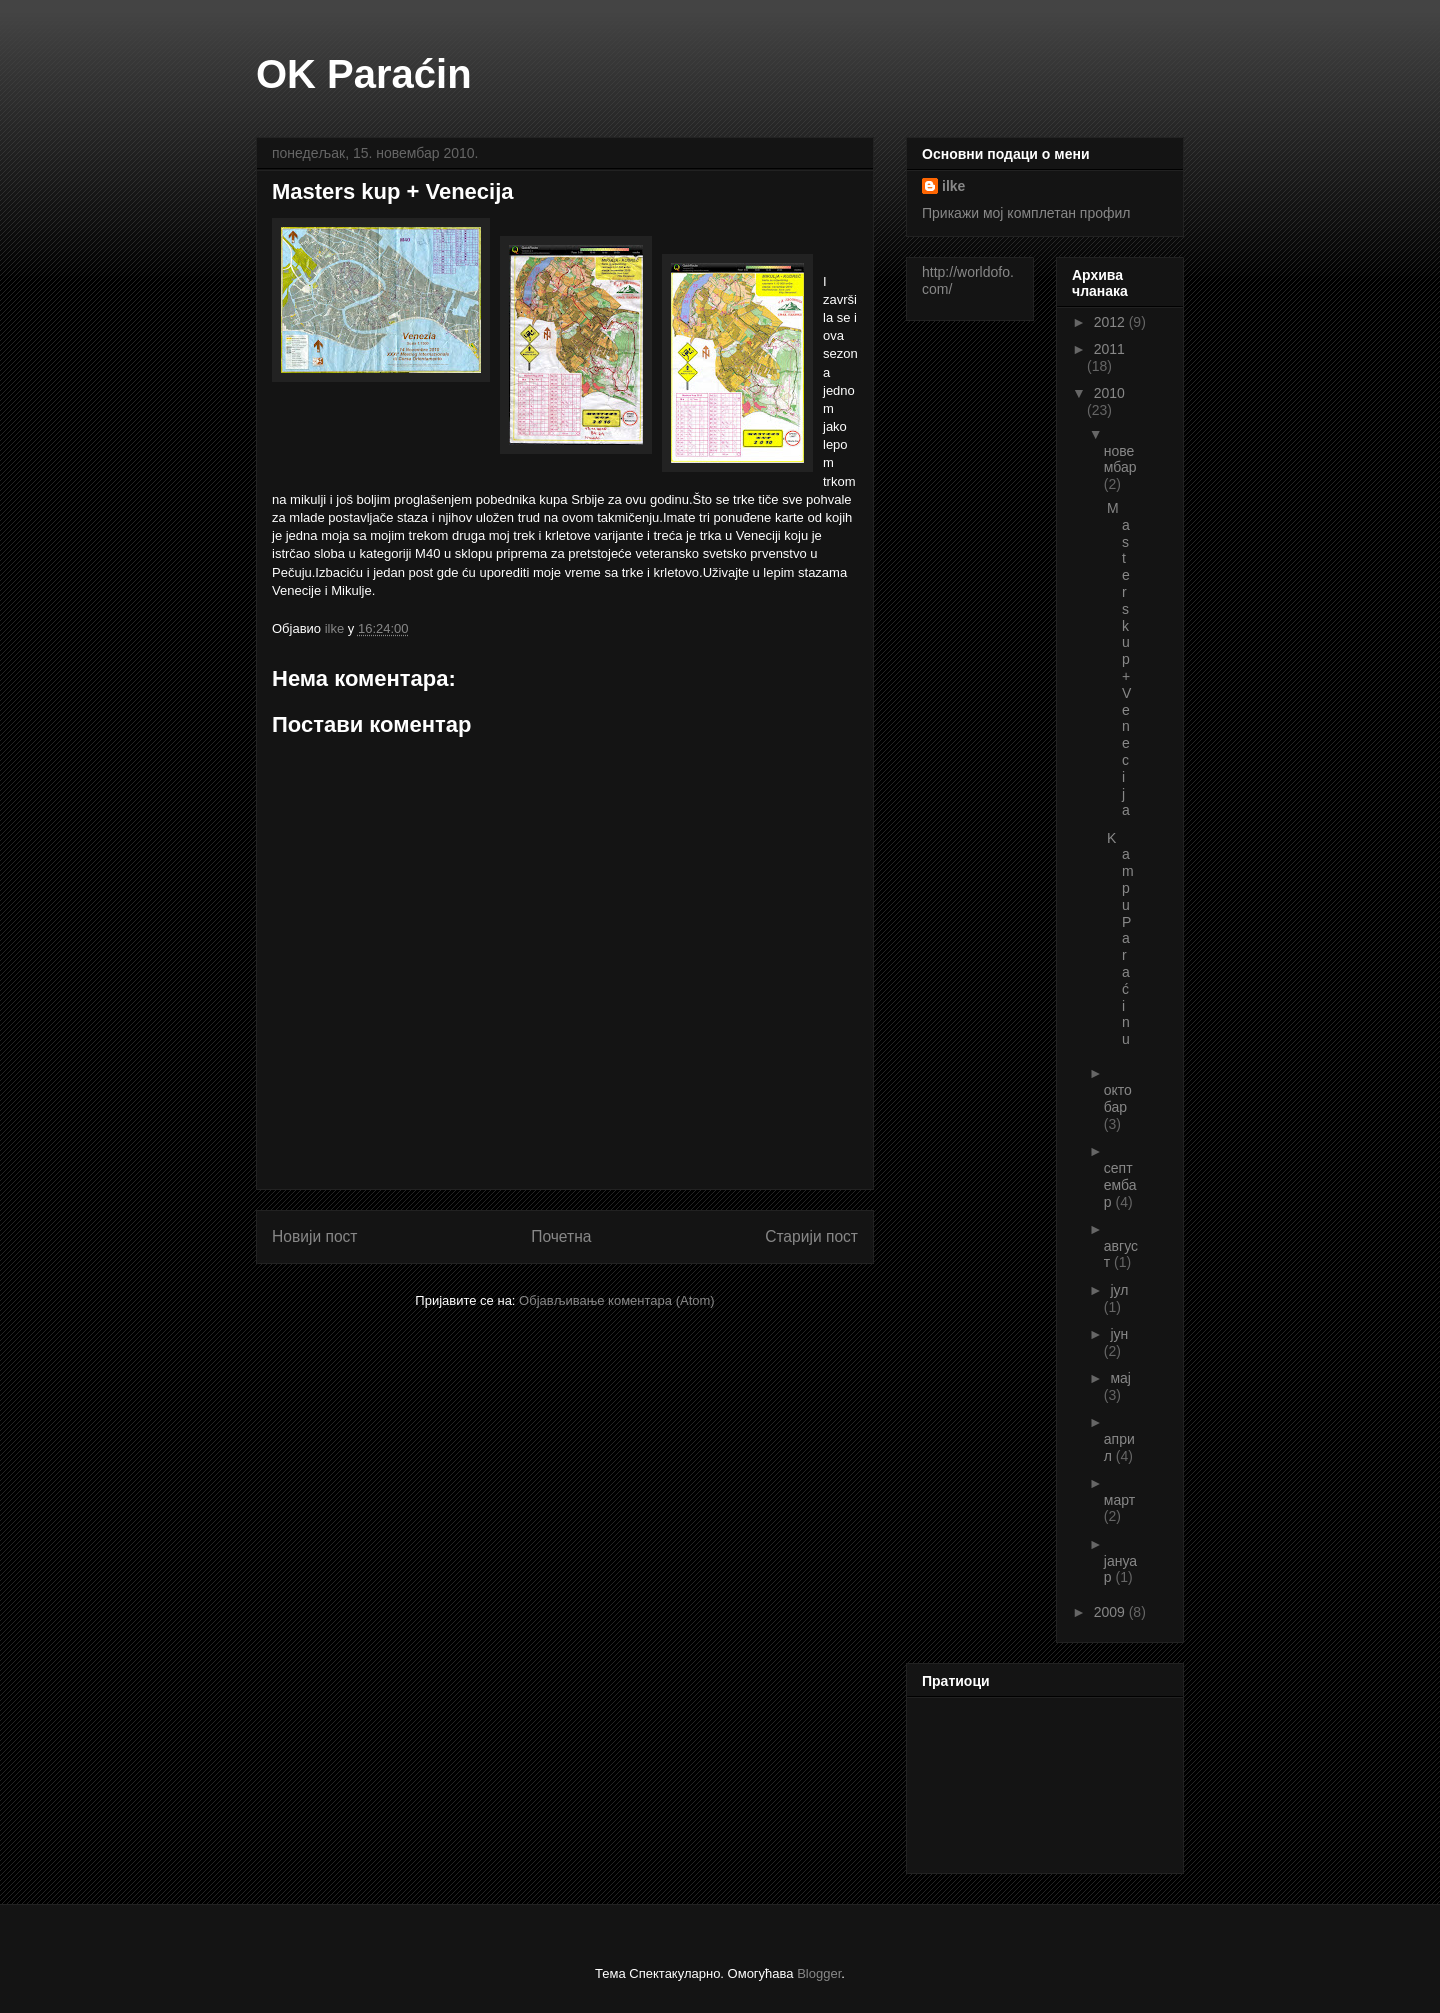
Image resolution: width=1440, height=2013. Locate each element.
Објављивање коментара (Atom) (617, 1300)
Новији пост (315, 1236)
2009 (1111, 1612)
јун (1119, 1334)
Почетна (561, 1236)
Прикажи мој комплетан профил (1026, 213)
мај (1120, 1378)
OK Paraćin (364, 74)
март (1119, 1500)
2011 (1109, 349)
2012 (1111, 322)
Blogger (819, 1973)
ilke (953, 186)
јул (1119, 1290)
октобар (1118, 1098)
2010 (1109, 393)
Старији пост (811, 1236)
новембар (1120, 459)
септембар (1120, 1185)
